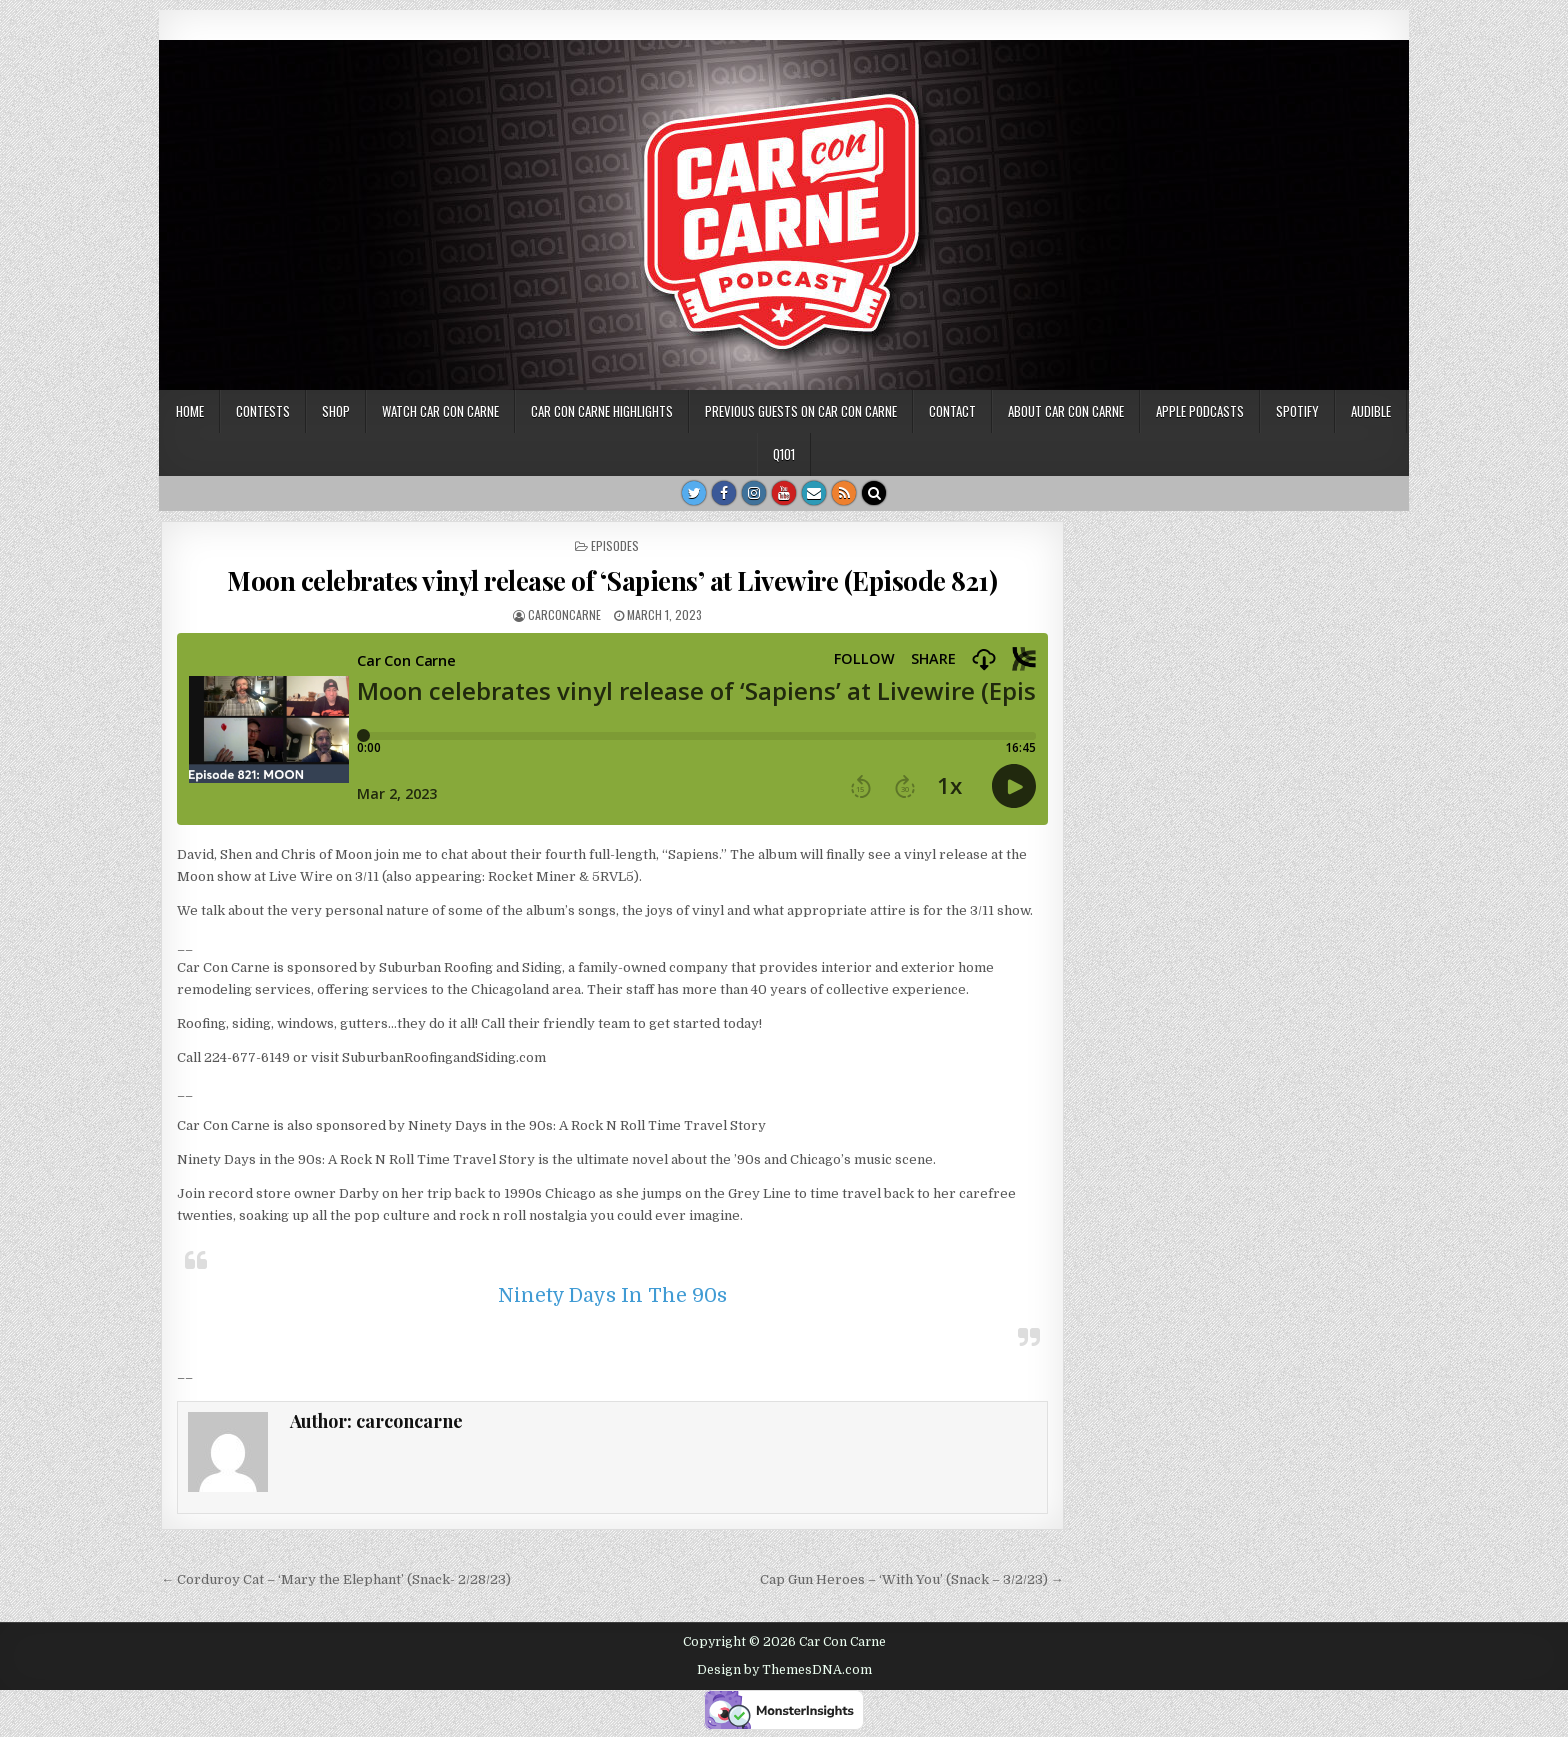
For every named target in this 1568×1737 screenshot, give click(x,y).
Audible (1371, 411)
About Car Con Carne (1066, 411)
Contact (952, 411)
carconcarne (564, 614)
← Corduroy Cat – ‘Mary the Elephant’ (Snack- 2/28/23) (336, 1579)
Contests (263, 411)
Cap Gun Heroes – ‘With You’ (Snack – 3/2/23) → (912, 1579)
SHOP (336, 411)
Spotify (1297, 411)
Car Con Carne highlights (602, 411)
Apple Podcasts (1200, 411)
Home (190, 411)
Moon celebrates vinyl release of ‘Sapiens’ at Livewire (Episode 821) (612, 580)
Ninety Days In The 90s (612, 1295)
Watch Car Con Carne (440, 411)
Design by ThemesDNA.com (784, 1670)
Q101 (784, 454)
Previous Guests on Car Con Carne (801, 411)
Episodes (615, 545)
